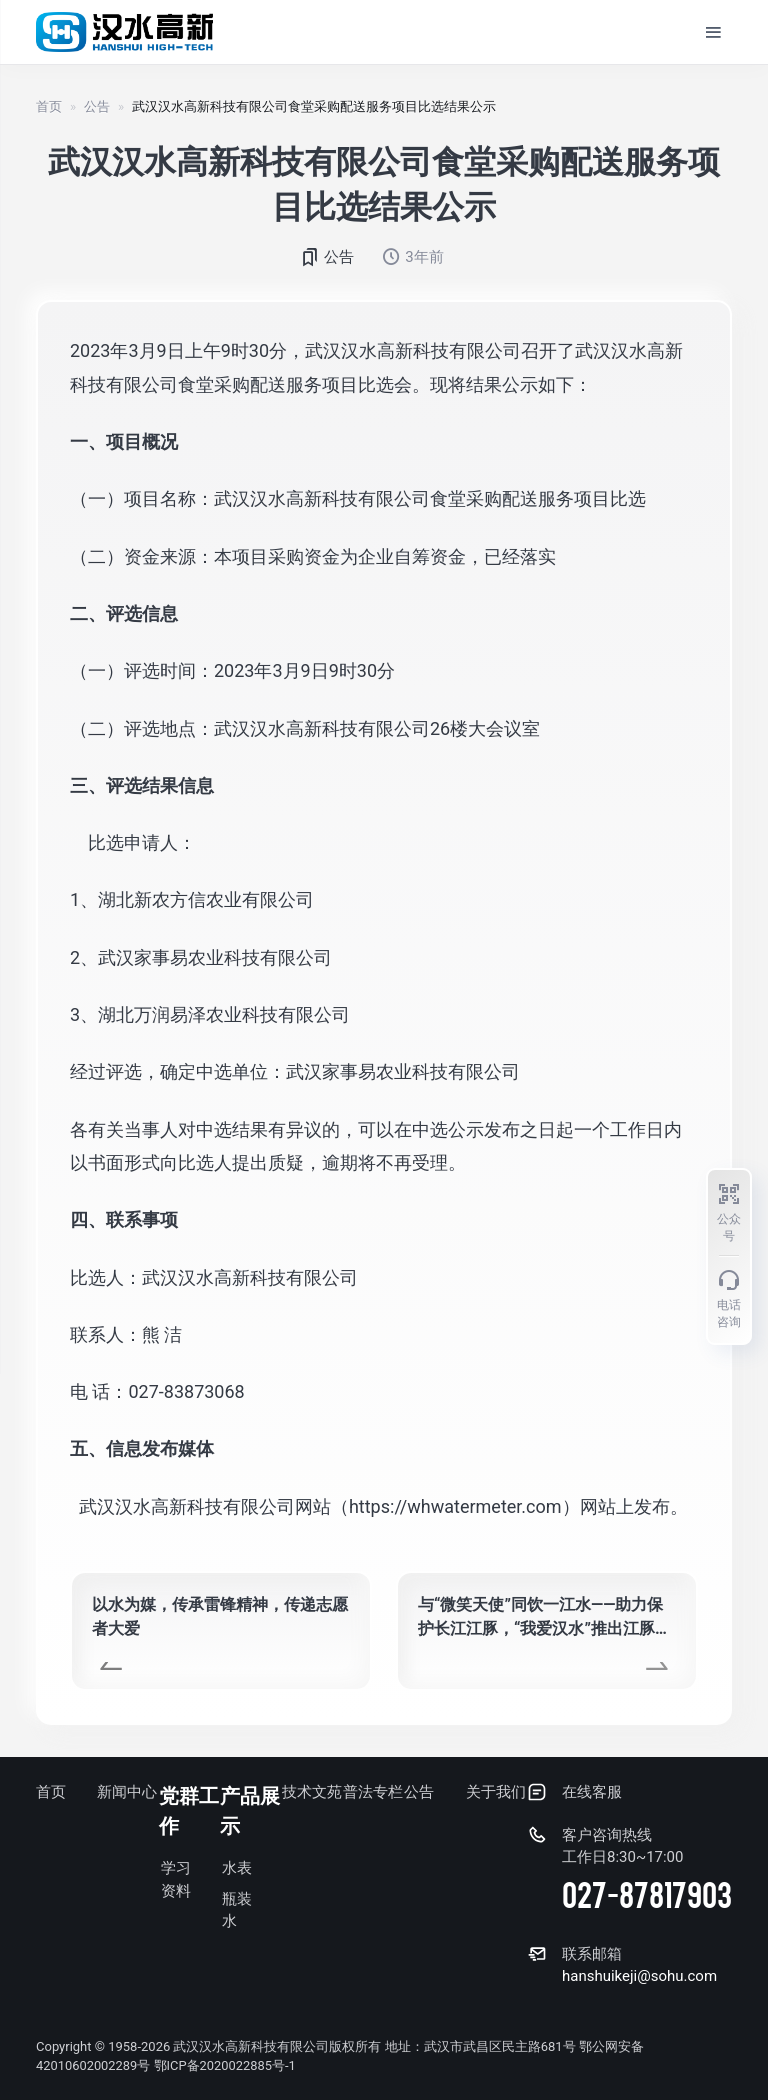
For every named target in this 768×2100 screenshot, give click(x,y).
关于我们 (496, 1793)
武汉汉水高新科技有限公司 (251, 2046)
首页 (49, 107)
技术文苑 (312, 1793)
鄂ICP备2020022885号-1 (226, 2066)
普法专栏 (373, 1793)
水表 (237, 1869)
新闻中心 (127, 1793)
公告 (97, 107)
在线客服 (592, 1793)
